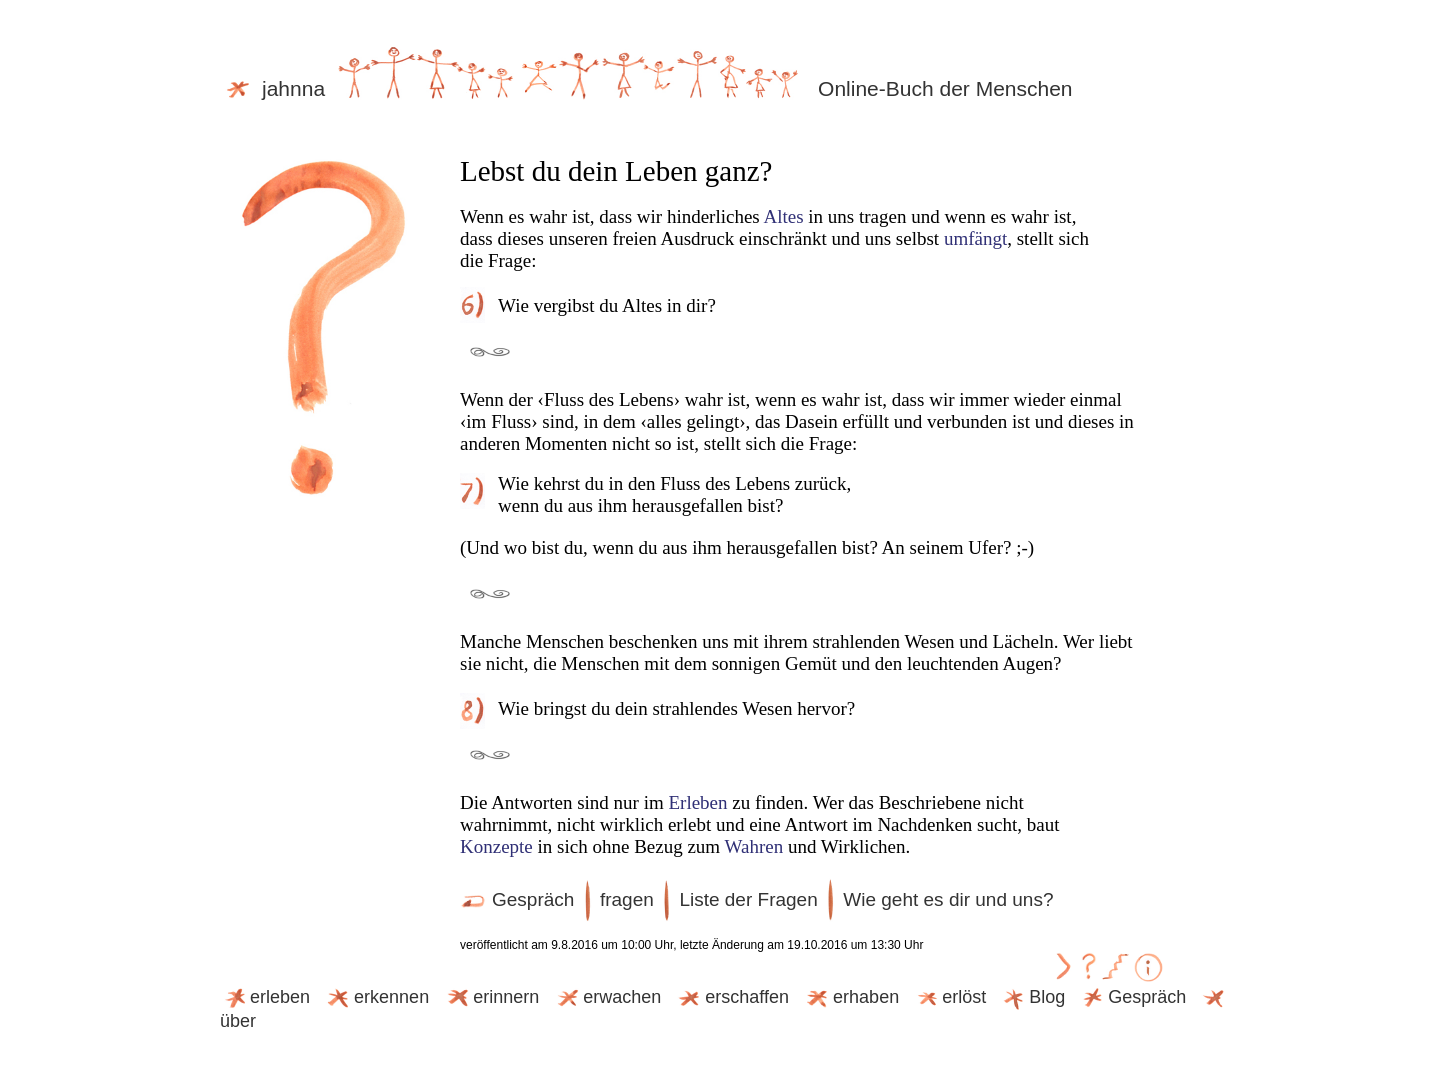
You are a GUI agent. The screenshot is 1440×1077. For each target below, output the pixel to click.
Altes (783, 216)
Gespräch (517, 899)
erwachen (607, 997)
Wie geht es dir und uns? (948, 899)
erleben (265, 997)
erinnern (491, 997)
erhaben (851, 997)
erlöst (949, 997)
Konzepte (496, 846)
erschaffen (732, 997)
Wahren (754, 846)
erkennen (376, 997)
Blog (1032, 997)
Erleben (697, 802)
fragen (627, 899)
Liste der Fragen (748, 899)
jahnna (520, 88)
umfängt (975, 238)
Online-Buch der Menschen (945, 88)
